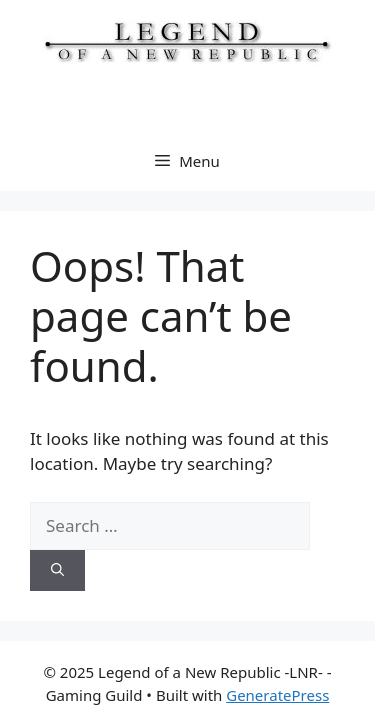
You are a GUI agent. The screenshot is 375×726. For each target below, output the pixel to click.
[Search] (57, 571)
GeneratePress (277, 695)
